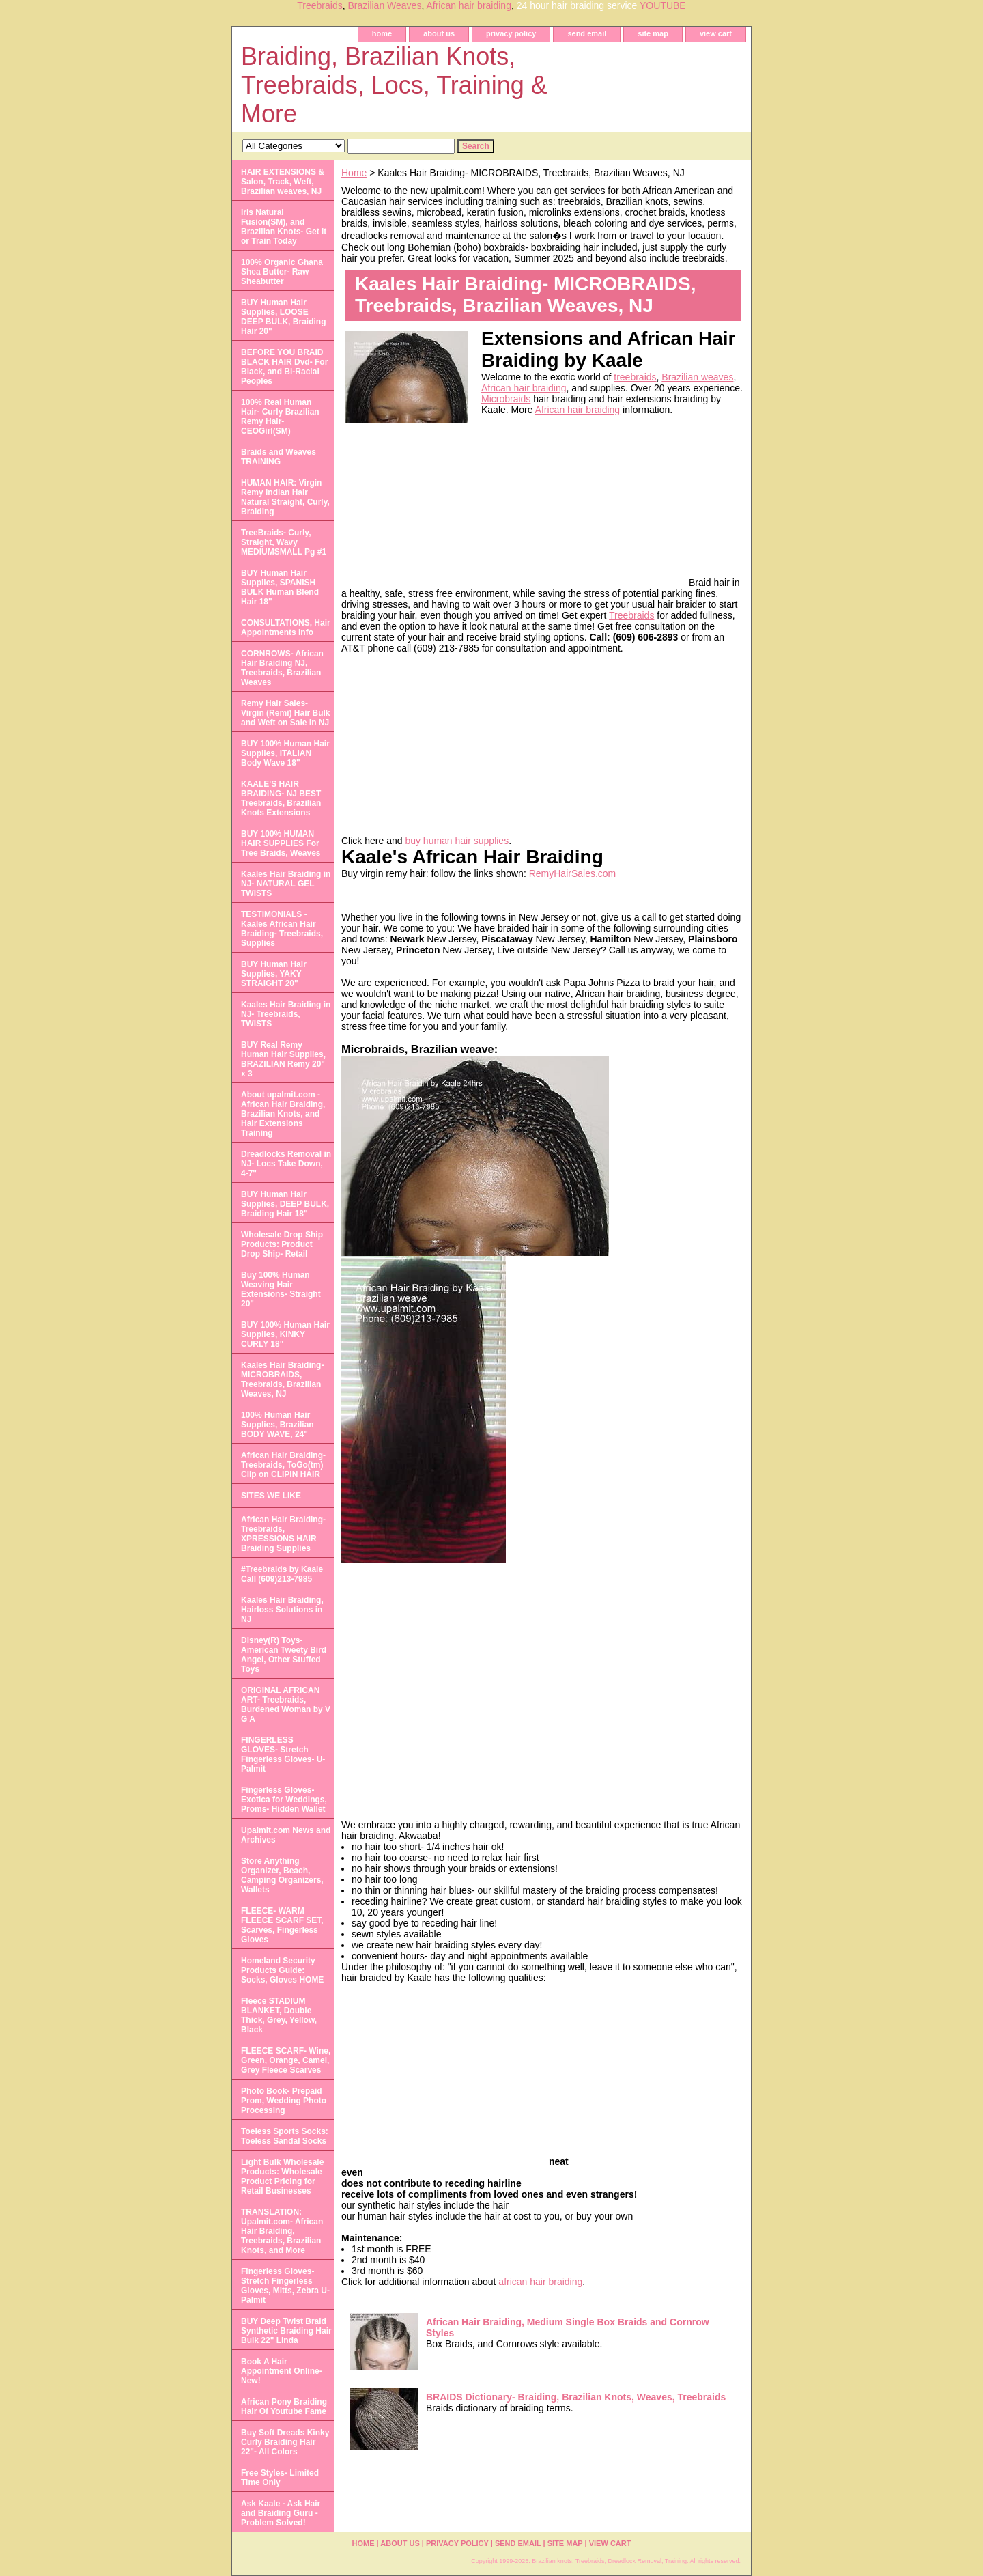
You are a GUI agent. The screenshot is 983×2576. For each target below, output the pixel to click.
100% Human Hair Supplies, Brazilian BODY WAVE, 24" (277, 1424)
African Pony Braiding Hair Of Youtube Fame (284, 2406)
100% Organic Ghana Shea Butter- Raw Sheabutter (282, 271)
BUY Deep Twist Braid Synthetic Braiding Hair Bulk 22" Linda (286, 2330)
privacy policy (511, 33)
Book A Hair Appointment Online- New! (281, 2371)
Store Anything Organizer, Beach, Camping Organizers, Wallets (282, 1875)
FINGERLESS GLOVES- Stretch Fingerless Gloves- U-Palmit (283, 1754)
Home (354, 172)
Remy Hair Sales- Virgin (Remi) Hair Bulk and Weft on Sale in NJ (285, 713)
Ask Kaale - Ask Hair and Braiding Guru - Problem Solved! (280, 2513)
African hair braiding (468, 5)
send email (586, 33)
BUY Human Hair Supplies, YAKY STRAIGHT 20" (274, 974)
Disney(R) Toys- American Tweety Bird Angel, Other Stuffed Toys (283, 1655)
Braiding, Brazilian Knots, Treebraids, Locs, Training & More (394, 85)
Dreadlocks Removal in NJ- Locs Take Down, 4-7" (286, 1163)
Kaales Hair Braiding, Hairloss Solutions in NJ (282, 1609)
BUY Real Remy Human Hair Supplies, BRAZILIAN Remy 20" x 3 (283, 1059)
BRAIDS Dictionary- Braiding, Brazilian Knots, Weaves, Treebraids (576, 2397)
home (382, 33)
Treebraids (319, 5)
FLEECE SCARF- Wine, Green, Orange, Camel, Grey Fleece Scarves (285, 2060)
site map (653, 33)
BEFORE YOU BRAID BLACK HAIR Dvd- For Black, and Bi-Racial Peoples (284, 367)
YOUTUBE (663, 5)
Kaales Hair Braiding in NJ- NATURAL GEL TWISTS (285, 883)
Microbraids (505, 398)
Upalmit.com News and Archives (285, 1835)
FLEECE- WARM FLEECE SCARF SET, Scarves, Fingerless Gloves (282, 1925)
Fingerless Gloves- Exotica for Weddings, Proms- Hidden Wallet (284, 1799)
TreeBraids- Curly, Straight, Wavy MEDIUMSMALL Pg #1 (283, 542)
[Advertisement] (583, 500)
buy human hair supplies (457, 840)
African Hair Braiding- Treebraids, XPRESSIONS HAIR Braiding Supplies (283, 1534)
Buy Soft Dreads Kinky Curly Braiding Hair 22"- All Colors (285, 2442)
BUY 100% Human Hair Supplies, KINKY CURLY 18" (285, 1334)
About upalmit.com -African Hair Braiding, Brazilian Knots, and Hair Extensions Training (283, 1114)
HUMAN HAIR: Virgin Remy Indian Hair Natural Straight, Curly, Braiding (285, 497)
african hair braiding (540, 2281)
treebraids (635, 377)
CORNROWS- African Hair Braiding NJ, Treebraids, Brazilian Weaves (282, 668)
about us (439, 33)
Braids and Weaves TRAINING (278, 456)
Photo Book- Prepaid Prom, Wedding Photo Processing (283, 2100)
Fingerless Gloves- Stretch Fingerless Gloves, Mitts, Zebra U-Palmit (285, 2286)
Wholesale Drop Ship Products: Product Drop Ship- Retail (282, 1244)
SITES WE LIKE (271, 1495)
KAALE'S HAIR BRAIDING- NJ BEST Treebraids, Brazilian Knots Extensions (281, 798)
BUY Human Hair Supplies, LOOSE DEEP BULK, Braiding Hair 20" (283, 317)
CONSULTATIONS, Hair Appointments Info (285, 627)
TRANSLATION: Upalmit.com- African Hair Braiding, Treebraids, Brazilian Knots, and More (282, 2231)
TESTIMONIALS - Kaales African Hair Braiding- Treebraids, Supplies (282, 929)
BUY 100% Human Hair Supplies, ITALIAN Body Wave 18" (285, 753)
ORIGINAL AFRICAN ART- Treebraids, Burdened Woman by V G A (285, 1704)
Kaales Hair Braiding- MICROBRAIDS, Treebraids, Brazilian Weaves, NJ (282, 1379)
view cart (716, 33)
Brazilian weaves (697, 377)
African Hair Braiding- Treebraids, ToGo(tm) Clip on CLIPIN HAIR (283, 1465)
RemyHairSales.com (572, 873)
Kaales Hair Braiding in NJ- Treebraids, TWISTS (285, 1014)
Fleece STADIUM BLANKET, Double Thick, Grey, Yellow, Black (279, 2015)
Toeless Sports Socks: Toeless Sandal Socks (284, 2136)
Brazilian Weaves (384, 5)
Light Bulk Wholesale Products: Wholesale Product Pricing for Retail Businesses (282, 2176)
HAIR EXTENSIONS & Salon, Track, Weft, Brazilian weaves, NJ (282, 181)
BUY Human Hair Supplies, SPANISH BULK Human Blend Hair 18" (280, 587)
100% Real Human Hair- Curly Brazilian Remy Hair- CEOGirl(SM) (280, 416)
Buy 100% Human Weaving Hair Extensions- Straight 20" (281, 1289)
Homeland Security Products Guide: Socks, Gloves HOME (282, 1970)
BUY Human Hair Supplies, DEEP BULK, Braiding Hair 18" (285, 1204)
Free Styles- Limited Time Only (280, 2477)
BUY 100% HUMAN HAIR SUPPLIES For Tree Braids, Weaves (281, 843)
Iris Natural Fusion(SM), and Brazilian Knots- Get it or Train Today (283, 227)
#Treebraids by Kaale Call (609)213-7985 (282, 1574)
